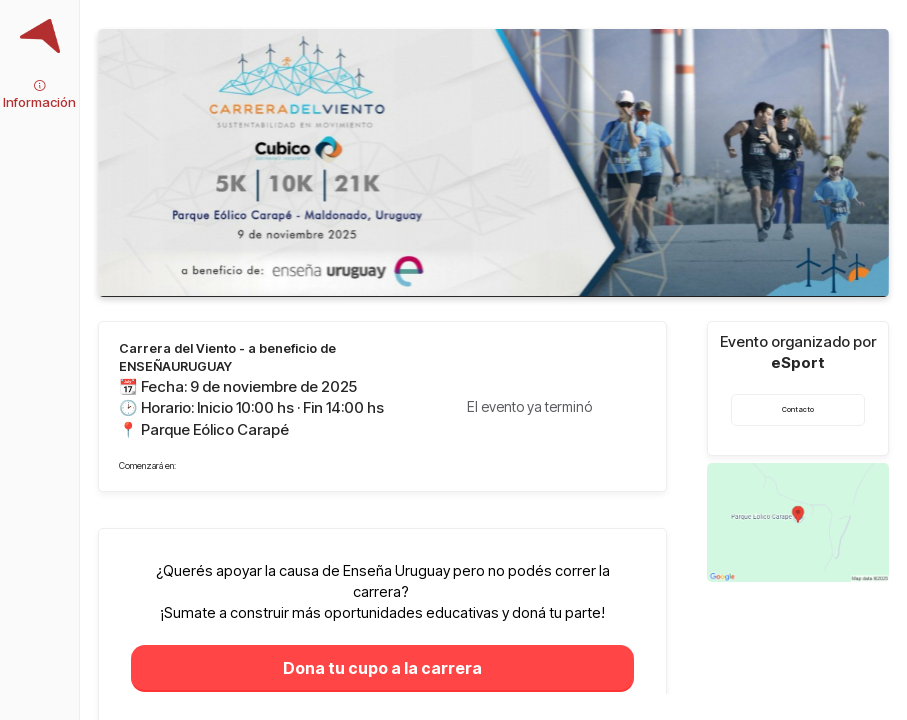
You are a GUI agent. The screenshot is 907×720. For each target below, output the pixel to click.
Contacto (798, 409)
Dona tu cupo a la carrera (382, 668)
